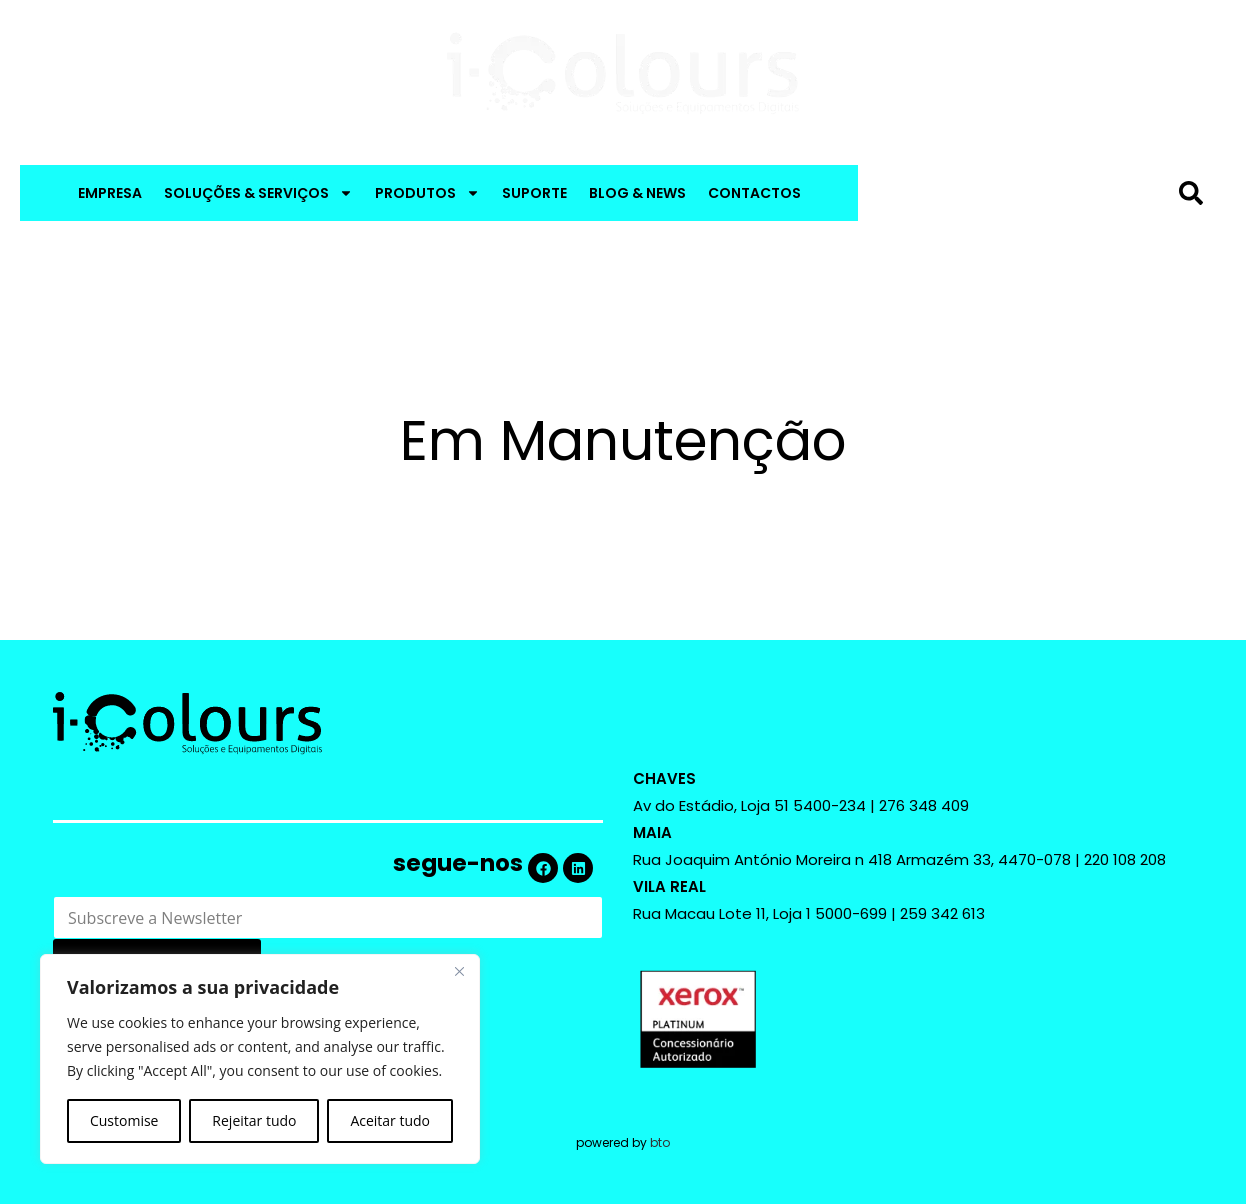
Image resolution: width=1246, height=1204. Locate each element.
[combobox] (1021, 193)
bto (660, 1142)
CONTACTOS (754, 193)
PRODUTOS (427, 193)
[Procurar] (1195, 193)
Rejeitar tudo (254, 1120)
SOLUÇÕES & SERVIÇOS (258, 193)
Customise (124, 1120)
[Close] (459, 971)
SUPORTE (534, 193)
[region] (260, 1059)
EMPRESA (110, 193)
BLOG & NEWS (637, 193)
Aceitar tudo (390, 1120)
